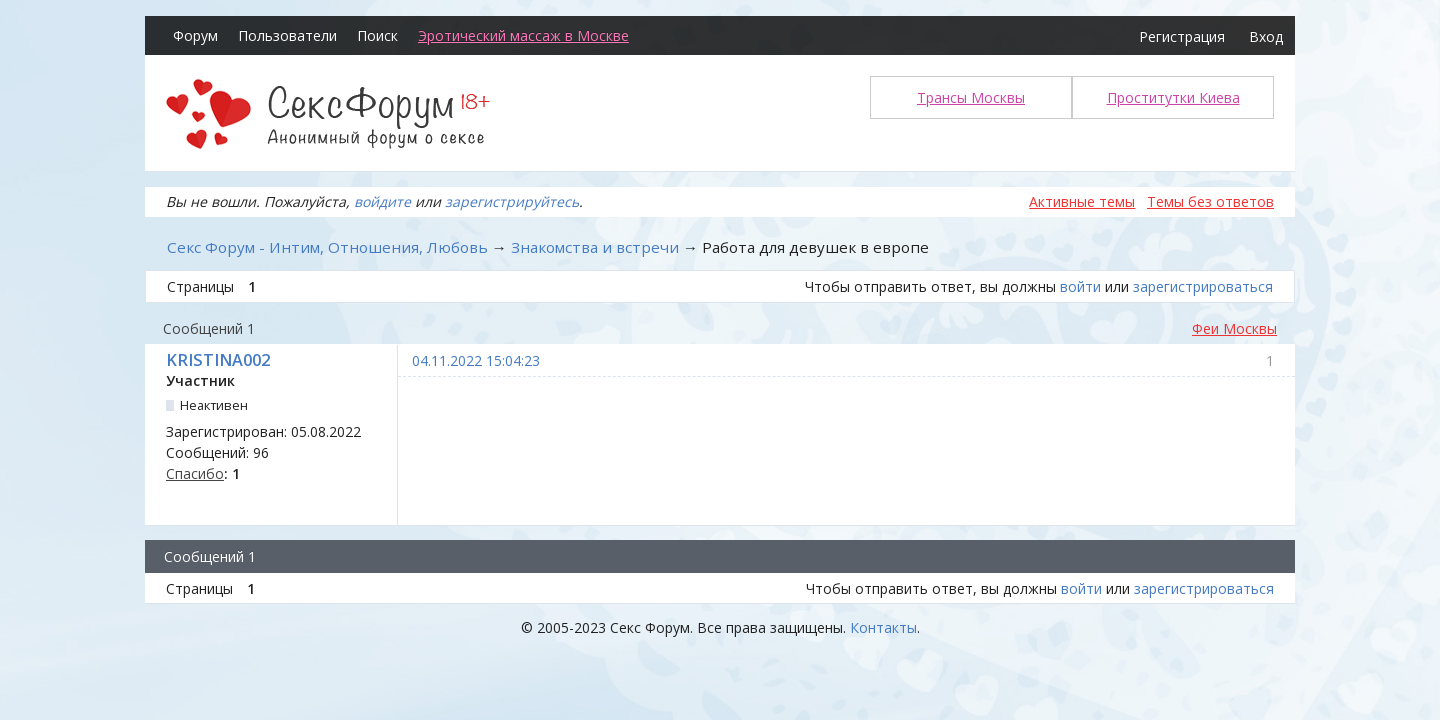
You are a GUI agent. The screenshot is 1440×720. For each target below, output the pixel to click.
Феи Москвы (1234, 328)
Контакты (883, 627)
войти (1080, 286)
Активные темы (1082, 201)
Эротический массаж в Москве (523, 35)
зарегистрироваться (1203, 286)
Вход (1266, 36)
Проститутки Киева (1173, 97)
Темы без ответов (1210, 201)
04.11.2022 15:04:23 (476, 360)
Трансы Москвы (971, 97)
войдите (382, 201)
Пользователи (287, 35)
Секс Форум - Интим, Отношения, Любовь (327, 247)
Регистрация (1182, 36)
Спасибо (195, 473)
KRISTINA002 (218, 360)
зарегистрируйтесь (512, 201)
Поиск (377, 35)
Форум (195, 35)
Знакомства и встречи (595, 247)
